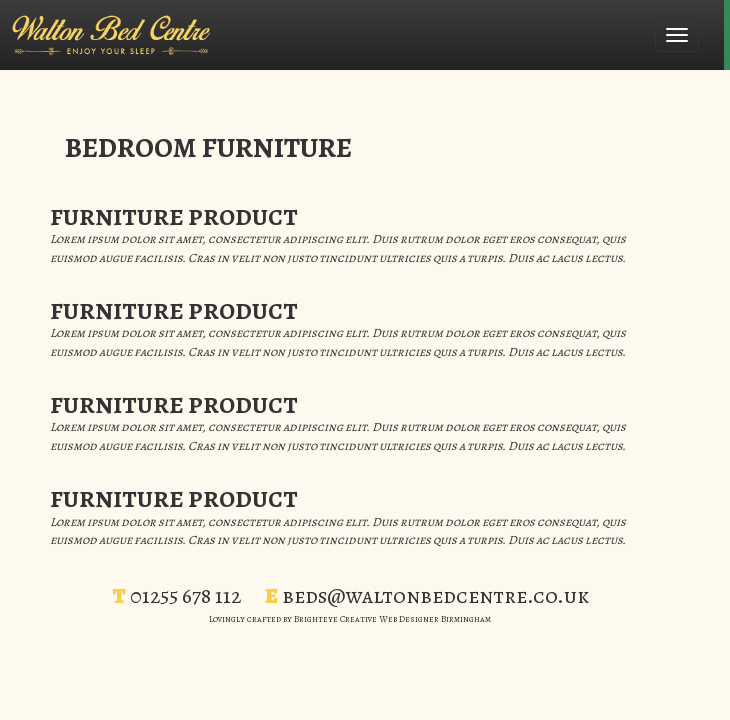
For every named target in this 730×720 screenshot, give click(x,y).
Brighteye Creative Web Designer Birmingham (392, 619)
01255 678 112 (185, 596)
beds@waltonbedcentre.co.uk (435, 596)
